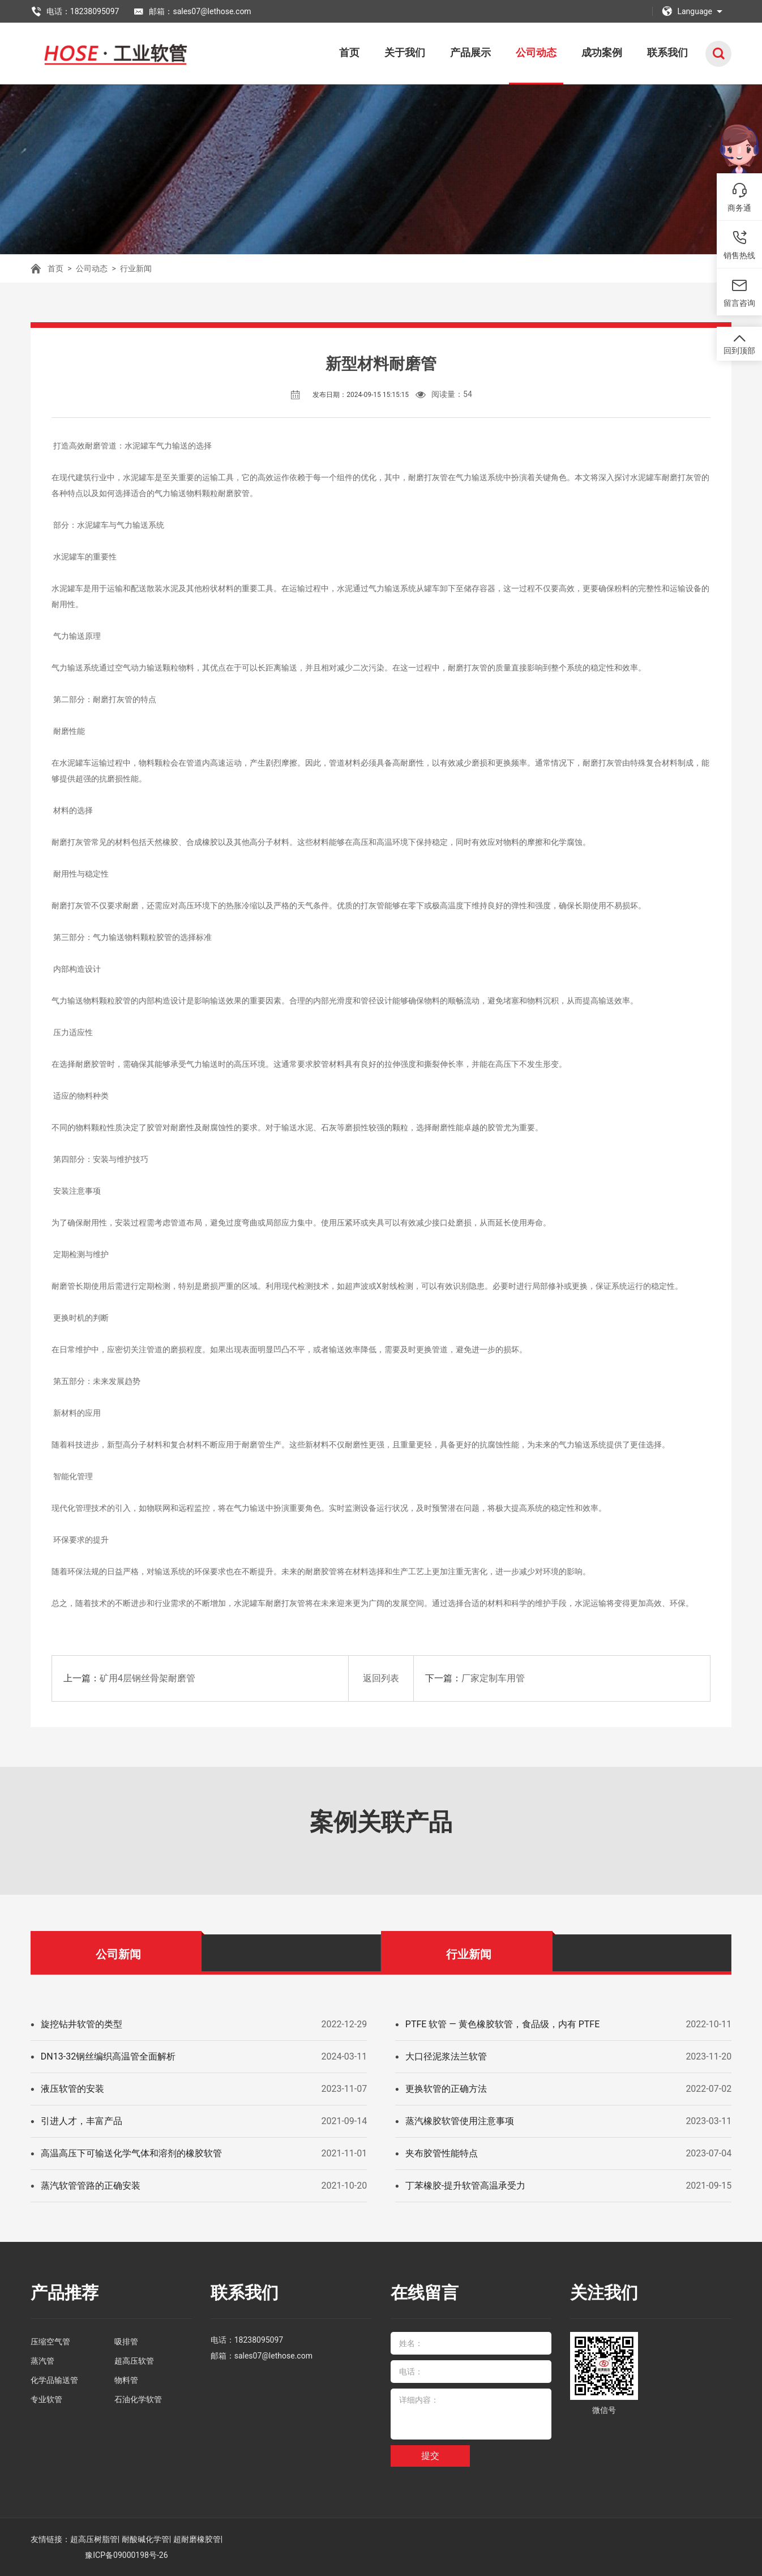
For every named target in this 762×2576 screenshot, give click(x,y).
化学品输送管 (54, 2380)
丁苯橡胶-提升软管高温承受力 (465, 2185)
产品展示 (470, 52)
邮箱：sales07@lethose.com (192, 11)
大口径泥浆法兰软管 (446, 2056)
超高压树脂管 (94, 2539)
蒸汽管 (42, 2360)
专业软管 (46, 2399)
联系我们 (667, 52)
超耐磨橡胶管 (197, 2539)
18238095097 (259, 2339)
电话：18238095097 (75, 11)
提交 (430, 2455)
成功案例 (601, 52)
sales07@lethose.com (273, 2355)
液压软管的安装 (72, 2088)
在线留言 (425, 2292)
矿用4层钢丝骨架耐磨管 (147, 1678)
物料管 (126, 2380)
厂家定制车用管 (493, 1678)
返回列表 (381, 1678)
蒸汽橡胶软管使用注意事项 (459, 2121)
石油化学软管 (138, 2399)
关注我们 (604, 2292)
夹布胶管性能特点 (441, 2153)
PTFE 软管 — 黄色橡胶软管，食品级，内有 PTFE (502, 2024)
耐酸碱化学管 (145, 2539)
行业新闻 (136, 268)
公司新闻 (118, 1954)
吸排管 (126, 2341)
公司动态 (536, 52)
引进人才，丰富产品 (81, 2121)
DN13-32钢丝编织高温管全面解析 (108, 2056)
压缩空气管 (50, 2341)
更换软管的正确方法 (446, 2088)
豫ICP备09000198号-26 (126, 2555)
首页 (349, 52)
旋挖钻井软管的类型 (81, 2024)
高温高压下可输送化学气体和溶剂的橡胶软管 (131, 2153)
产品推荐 (65, 2292)
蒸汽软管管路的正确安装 (90, 2185)
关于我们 (404, 52)
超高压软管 (134, 2360)
